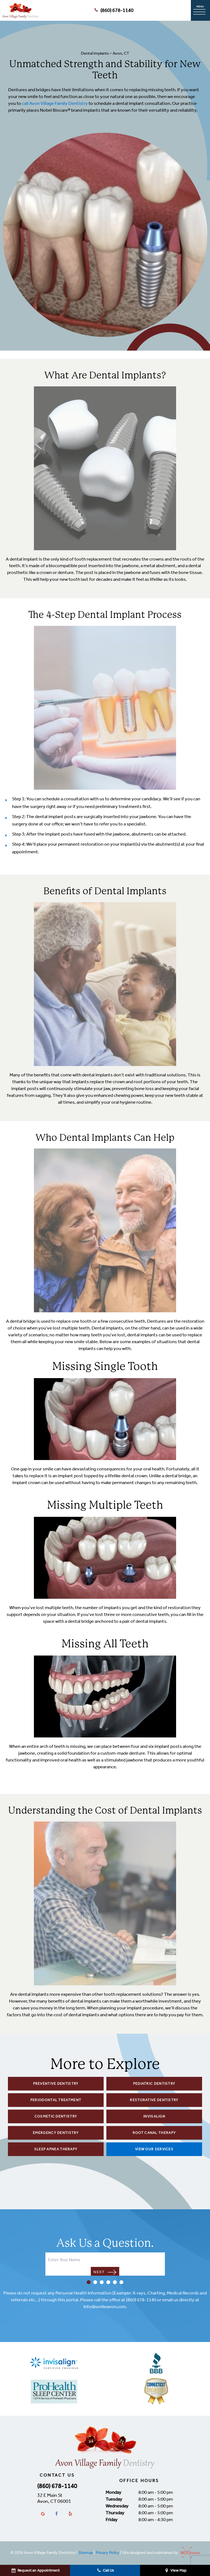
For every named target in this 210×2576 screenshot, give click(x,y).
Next (105, 2272)
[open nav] (200, 10)
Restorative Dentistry (154, 2100)
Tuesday (114, 2499)
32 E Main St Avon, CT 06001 (54, 2498)
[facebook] (56, 2514)
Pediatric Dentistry (154, 2084)
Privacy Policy (107, 2552)
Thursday (115, 2512)
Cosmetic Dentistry (55, 2116)
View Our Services (154, 2149)
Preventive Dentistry (56, 2084)
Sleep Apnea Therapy (56, 2149)
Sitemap (85, 2552)
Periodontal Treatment (55, 2100)
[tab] (89, 2282)
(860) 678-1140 (113, 10)
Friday (112, 2519)
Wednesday (117, 2506)
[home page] (20, 10)
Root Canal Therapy (154, 2133)
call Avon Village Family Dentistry (55, 103)
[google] (42, 2514)
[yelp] (70, 2514)
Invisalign (154, 2116)
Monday (113, 2492)
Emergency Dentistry (56, 2133)
